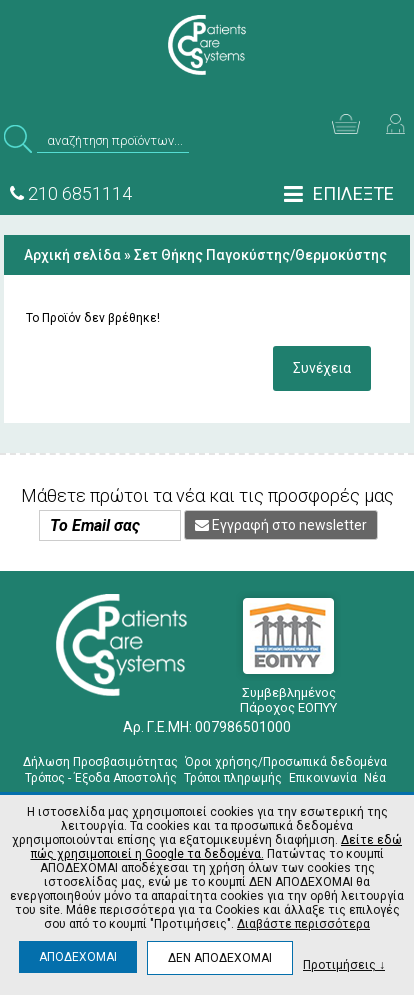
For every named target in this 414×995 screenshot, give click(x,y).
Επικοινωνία (323, 778)
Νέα (375, 778)
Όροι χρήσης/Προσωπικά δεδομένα (286, 762)
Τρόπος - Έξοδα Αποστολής (101, 778)
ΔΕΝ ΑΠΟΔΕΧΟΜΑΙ (220, 958)
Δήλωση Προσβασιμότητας (100, 762)
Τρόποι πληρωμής (233, 778)
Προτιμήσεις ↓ (344, 964)
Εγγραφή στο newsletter (281, 525)
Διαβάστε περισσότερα (303, 924)
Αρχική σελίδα (72, 255)
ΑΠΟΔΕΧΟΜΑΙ (78, 957)
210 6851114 (71, 193)
